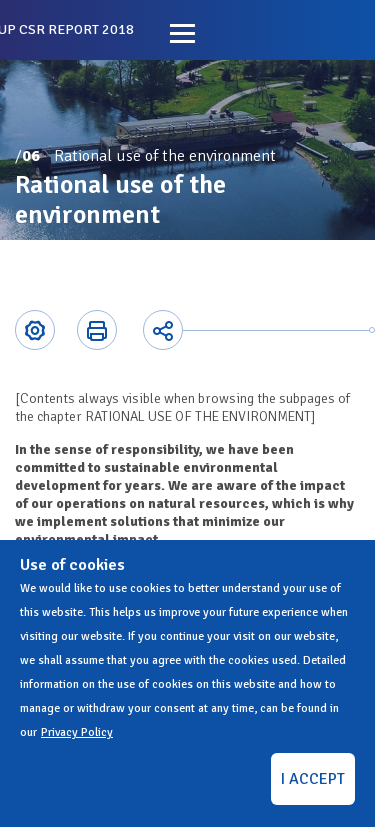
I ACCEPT (313, 779)
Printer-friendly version (97, 330)
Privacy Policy (77, 732)
